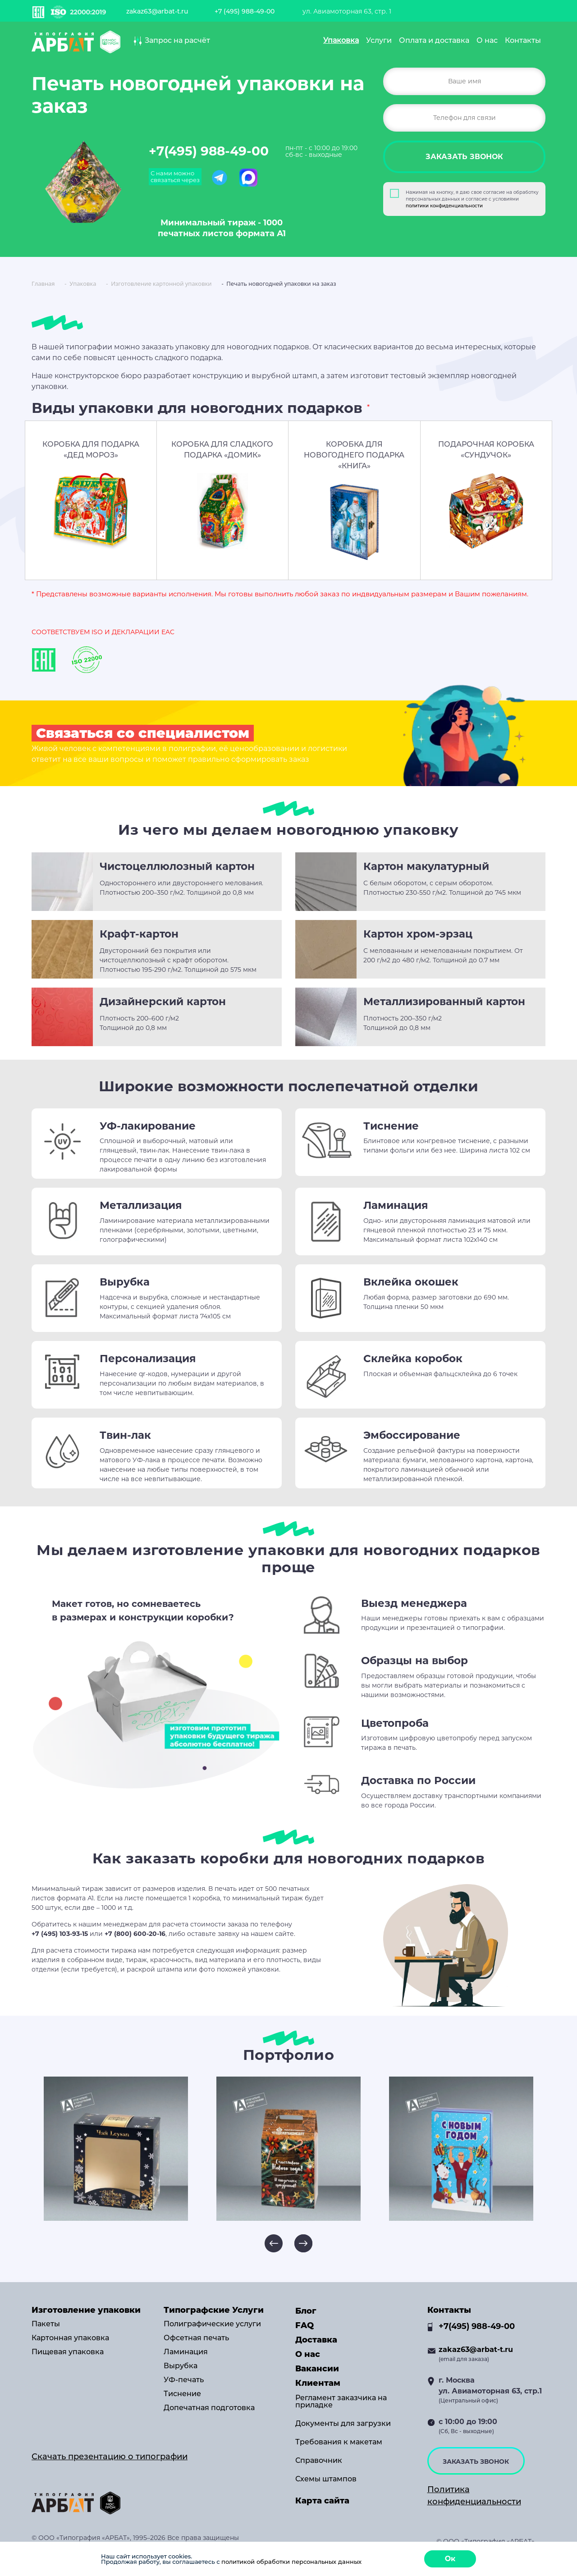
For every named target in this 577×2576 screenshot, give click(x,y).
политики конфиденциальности (444, 206)
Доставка (316, 2340)
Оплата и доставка (434, 40)
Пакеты (46, 2324)
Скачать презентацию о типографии (110, 2457)
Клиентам (317, 2383)
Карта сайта (322, 2501)
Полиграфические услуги (212, 2324)
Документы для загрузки (343, 2423)
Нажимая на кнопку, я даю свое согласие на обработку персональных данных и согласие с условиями (472, 199)
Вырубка (180, 2366)
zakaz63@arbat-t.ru (157, 11)
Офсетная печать (196, 2338)
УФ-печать (184, 2380)
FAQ (304, 2325)
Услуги (379, 40)
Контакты (523, 40)
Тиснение (182, 2394)
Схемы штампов (326, 2479)
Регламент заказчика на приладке (341, 2401)
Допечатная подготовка (209, 2407)
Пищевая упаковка (68, 2352)
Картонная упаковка (70, 2338)
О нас (487, 40)
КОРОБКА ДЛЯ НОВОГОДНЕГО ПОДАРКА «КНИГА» (354, 455)
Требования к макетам (338, 2442)
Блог (305, 2311)
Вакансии (317, 2369)
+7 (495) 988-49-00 (245, 11)
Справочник (318, 2460)
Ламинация (186, 2352)
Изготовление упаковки (86, 2310)
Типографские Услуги (214, 2310)
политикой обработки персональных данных (291, 2561)
